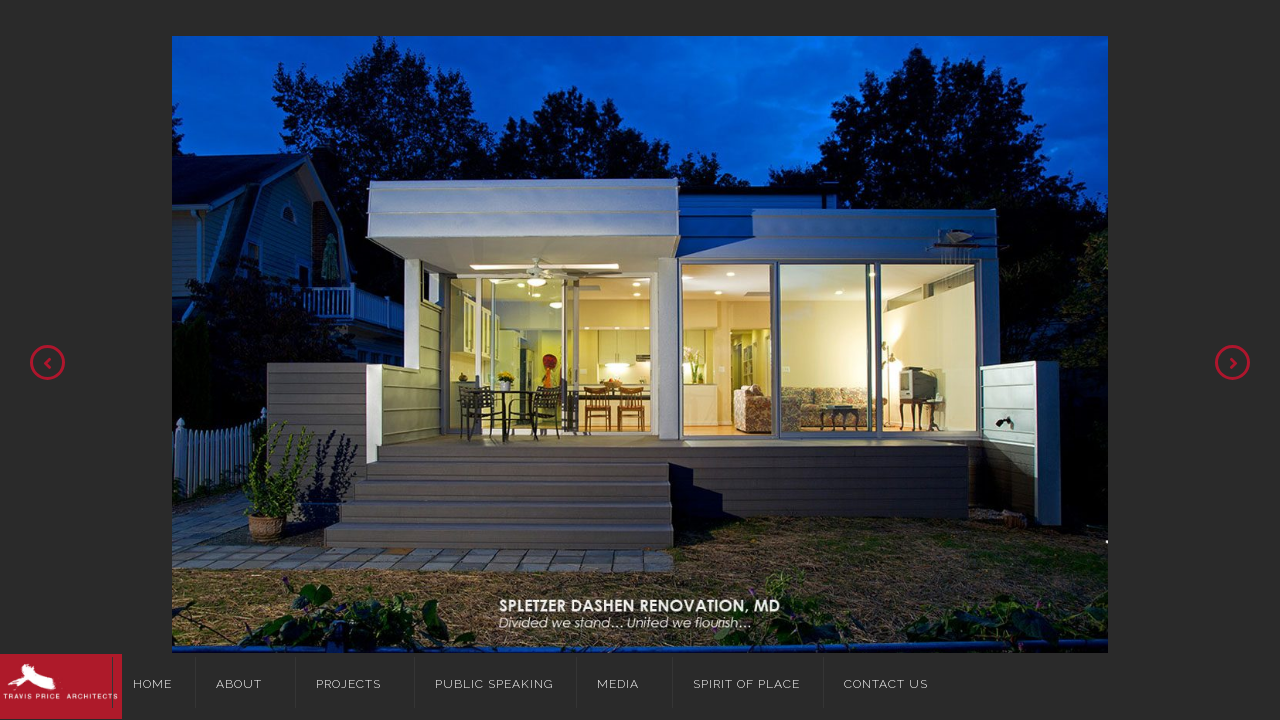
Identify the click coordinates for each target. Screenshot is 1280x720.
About (239, 684)
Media (618, 684)
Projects (348, 684)
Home (152, 684)
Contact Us (886, 684)
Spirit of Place (746, 684)
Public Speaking (494, 684)
